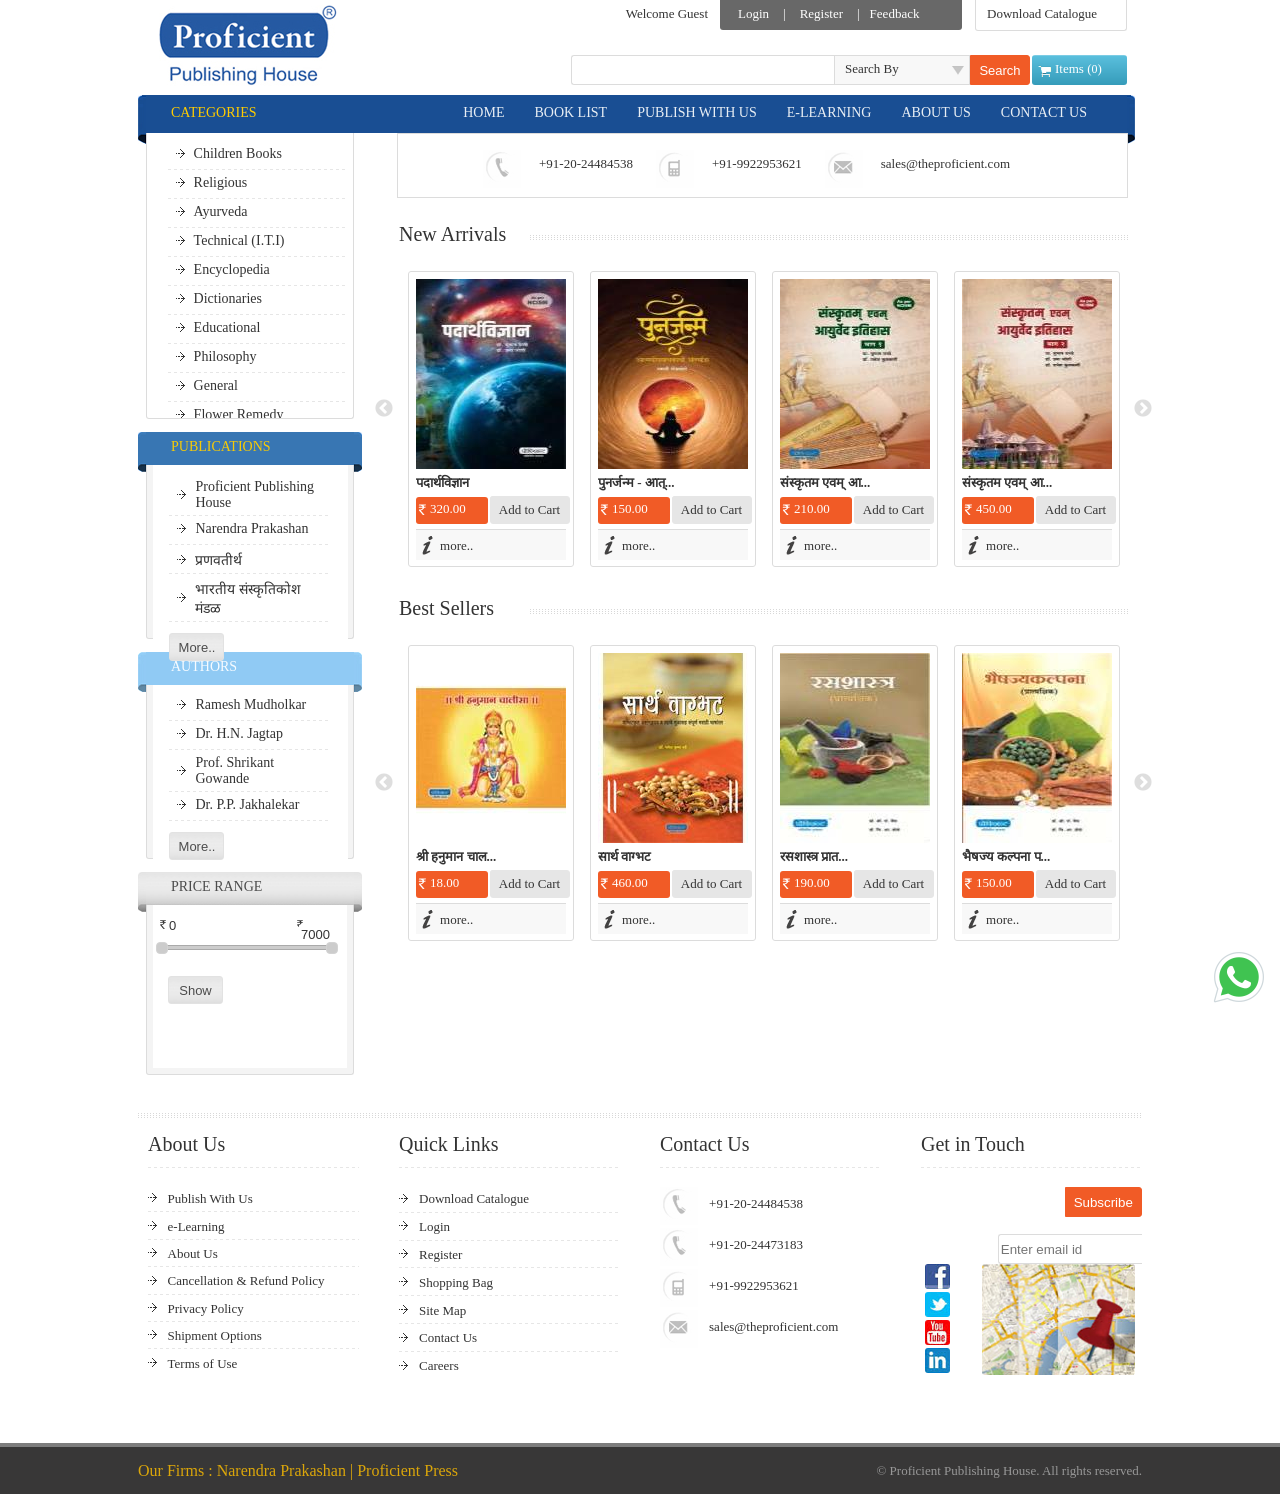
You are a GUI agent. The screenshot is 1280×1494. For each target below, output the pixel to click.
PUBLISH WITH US (697, 112)
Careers (439, 1365)
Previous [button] (384, 409)
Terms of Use (203, 1363)
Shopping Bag (456, 1282)
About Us (193, 1253)
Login (753, 13)
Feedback (895, 13)
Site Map (442, 1310)
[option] (491, 419)
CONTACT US (1044, 112)
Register (821, 13)
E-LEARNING (829, 112)
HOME (483, 112)
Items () (1078, 68)
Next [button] (1143, 409)
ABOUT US (935, 112)
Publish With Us (210, 1198)
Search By (872, 68)
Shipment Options (215, 1335)
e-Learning (196, 1226)
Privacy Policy (206, 1308)
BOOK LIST (570, 112)
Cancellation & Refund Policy (246, 1280)
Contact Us (448, 1337)
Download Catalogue (1042, 13)
